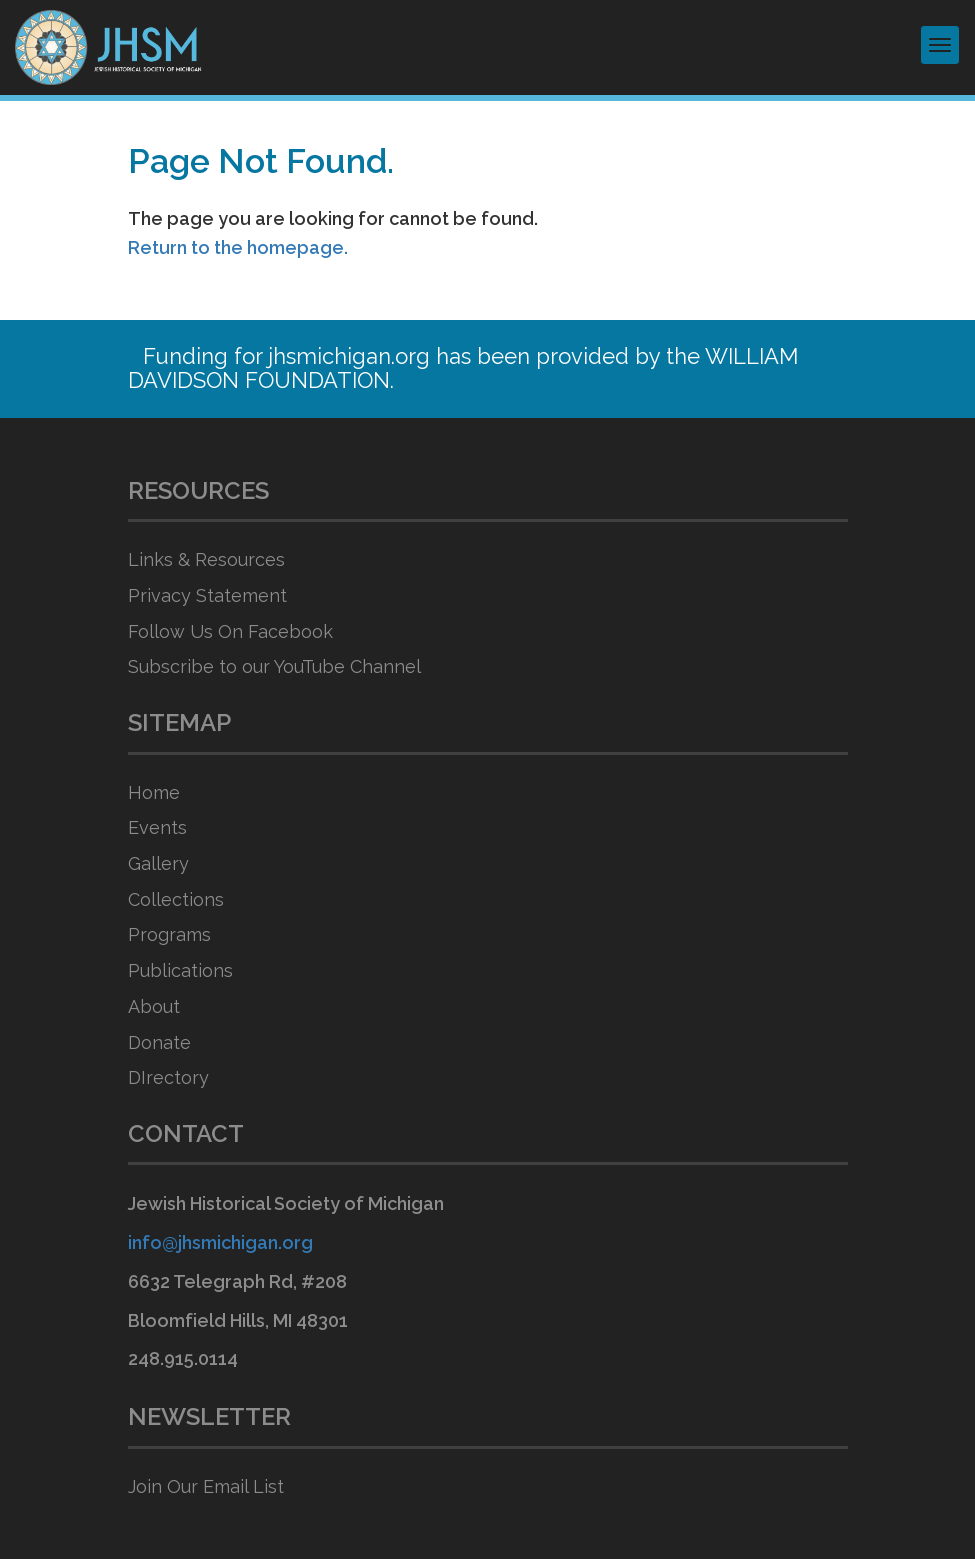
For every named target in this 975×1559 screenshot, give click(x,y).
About (154, 1006)
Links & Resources (206, 559)
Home (154, 792)
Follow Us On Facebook (230, 631)
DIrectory (168, 1077)
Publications (180, 970)
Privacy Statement (207, 595)
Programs (169, 934)
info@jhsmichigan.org (220, 1242)
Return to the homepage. (238, 247)
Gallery (158, 863)
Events (157, 827)
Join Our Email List (206, 1486)
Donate (159, 1042)
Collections (176, 899)
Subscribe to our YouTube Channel (274, 666)
